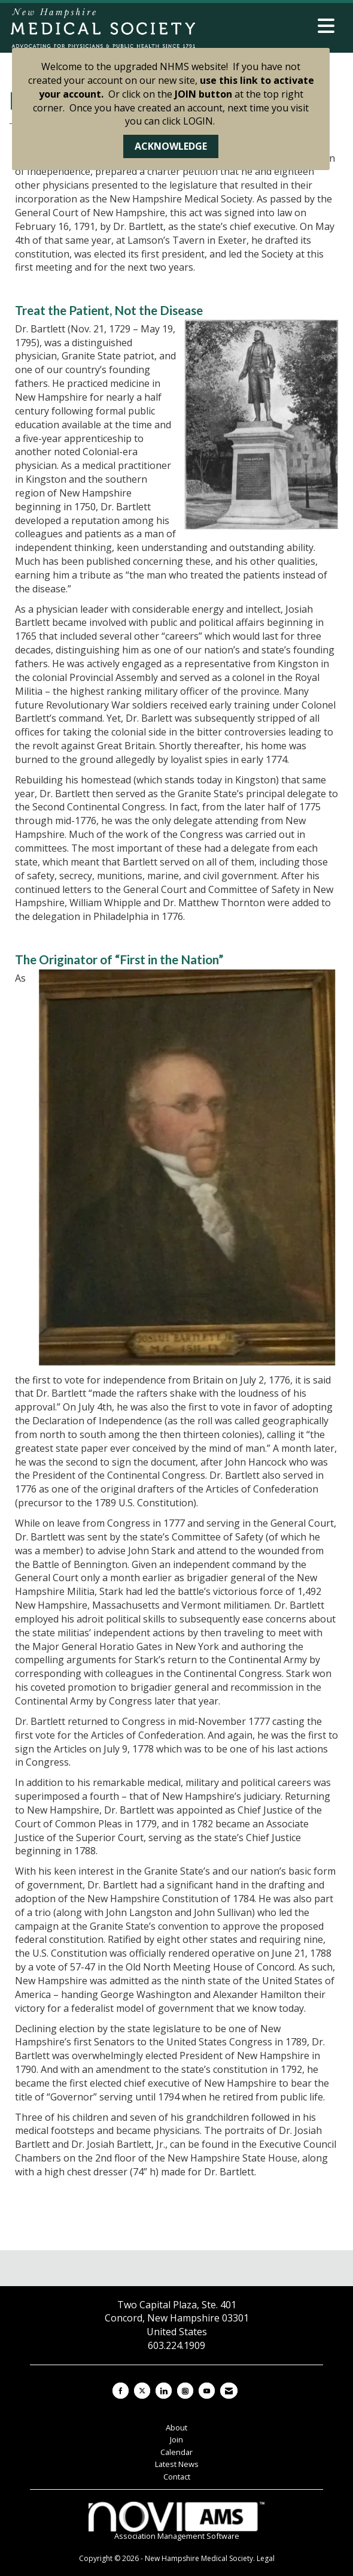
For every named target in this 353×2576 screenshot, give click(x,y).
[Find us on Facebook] (120, 2391)
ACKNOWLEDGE (171, 146)
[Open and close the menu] (269, 25)
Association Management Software (176, 2522)
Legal (266, 2558)
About (176, 2427)
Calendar (176, 2452)
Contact (176, 2476)
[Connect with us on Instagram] (185, 2391)
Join (176, 2439)
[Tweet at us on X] (142, 2391)
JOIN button (203, 94)
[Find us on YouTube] (207, 2391)
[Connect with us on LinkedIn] (164, 2391)
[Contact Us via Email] (229, 2391)
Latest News (177, 2464)
